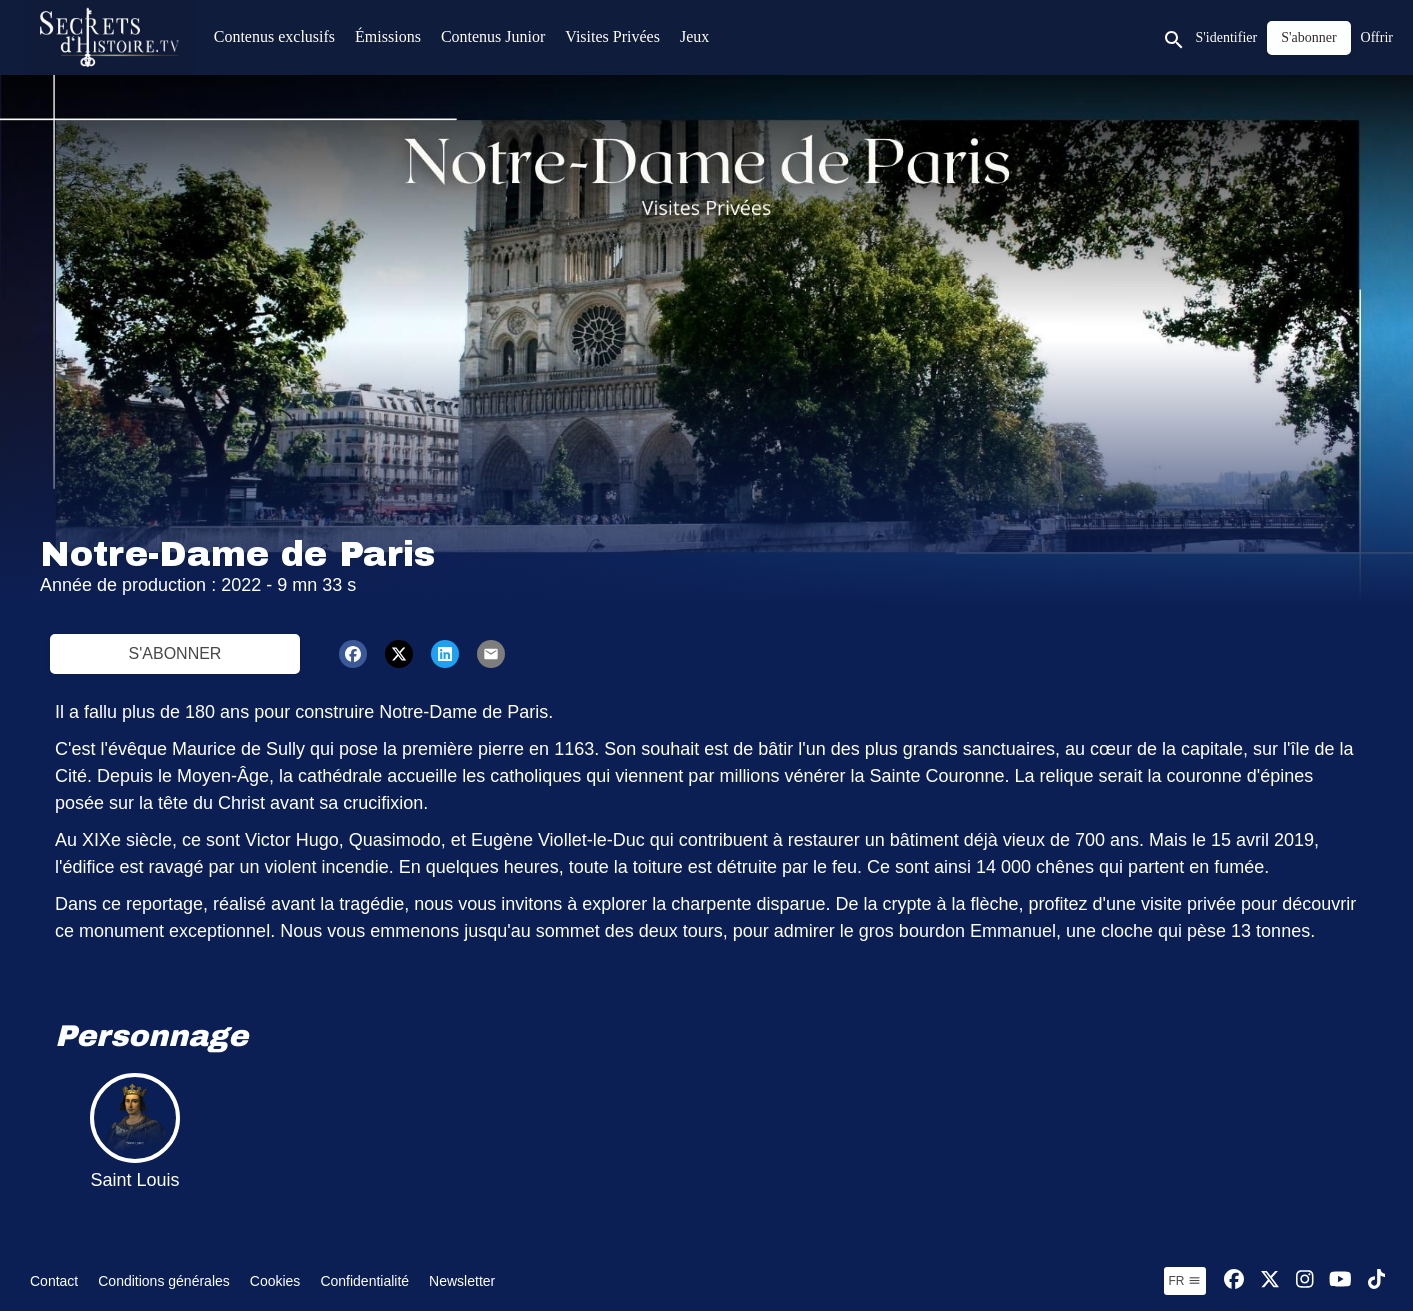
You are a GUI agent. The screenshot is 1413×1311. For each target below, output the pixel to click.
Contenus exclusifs (274, 36)
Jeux (694, 36)
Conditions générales (164, 1281)
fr (1185, 1281)
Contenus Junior (493, 36)
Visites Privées (612, 36)
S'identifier (1227, 37)
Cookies (275, 1281)
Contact (54, 1281)
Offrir (1377, 37)
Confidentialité (364, 1281)
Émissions (388, 36)
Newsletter (462, 1281)
